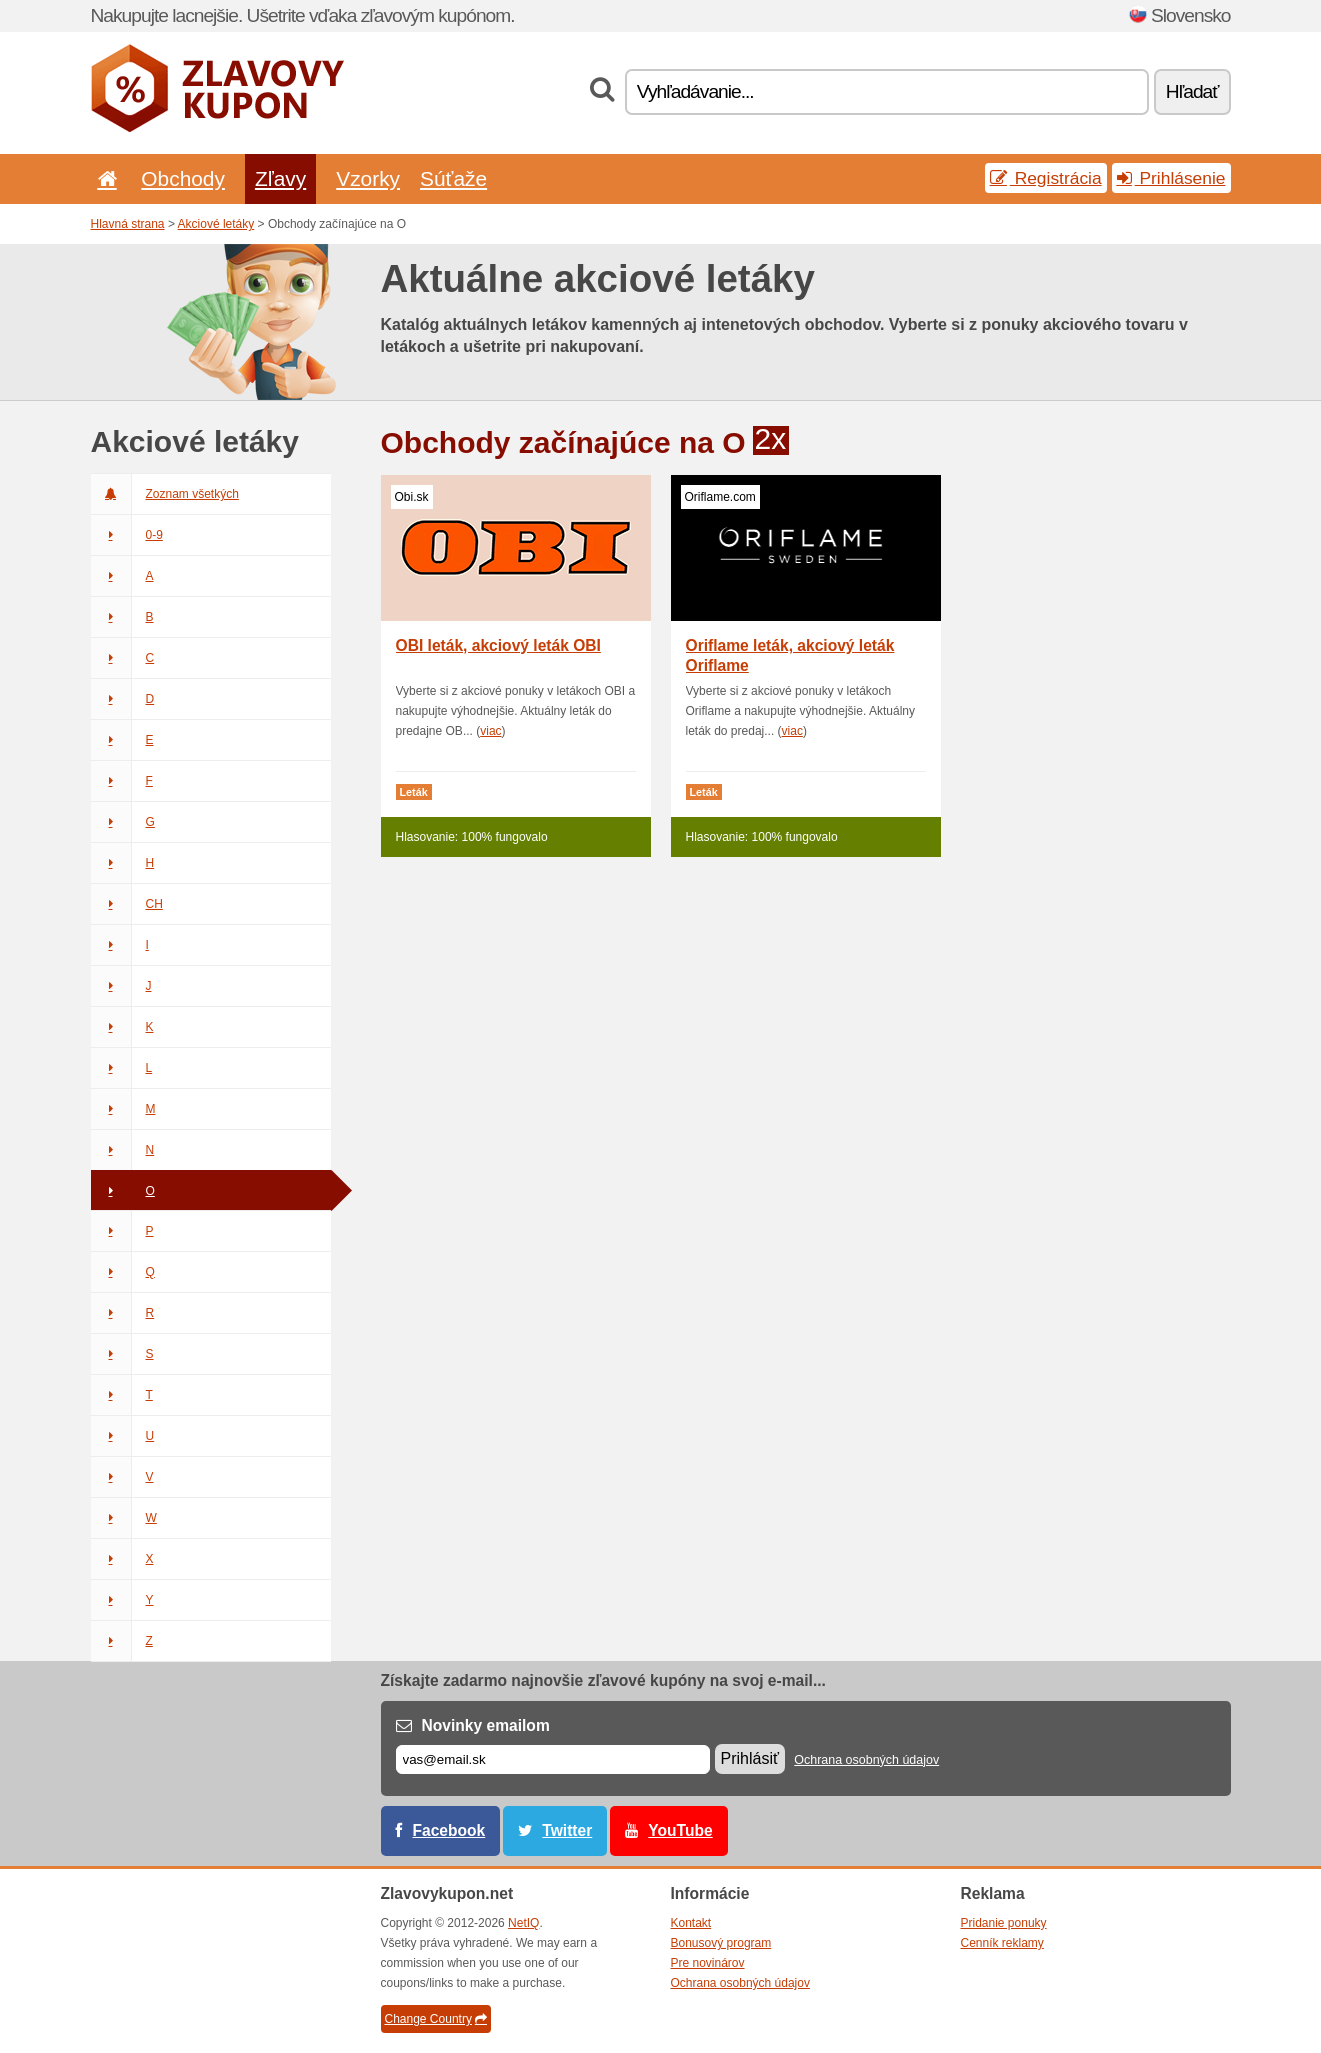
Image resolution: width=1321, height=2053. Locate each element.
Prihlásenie (1171, 178)
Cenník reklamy (1002, 1943)
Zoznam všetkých (165, 494)
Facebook (449, 1830)
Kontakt (691, 1923)
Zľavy (280, 178)
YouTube (680, 1830)
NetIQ (523, 1923)
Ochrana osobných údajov (866, 1760)
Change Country (436, 2019)
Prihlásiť (750, 1758)
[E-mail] (553, 1759)
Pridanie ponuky (1004, 1923)
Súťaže (453, 178)
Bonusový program (721, 1943)
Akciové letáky (216, 224)
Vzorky (368, 178)
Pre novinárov (708, 1963)
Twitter (567, 1830)
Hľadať (1192, 91)
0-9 (127, 535)
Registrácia (1046, 178)
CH (127, 904)
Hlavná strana (128, 224)
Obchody (183, 178)
